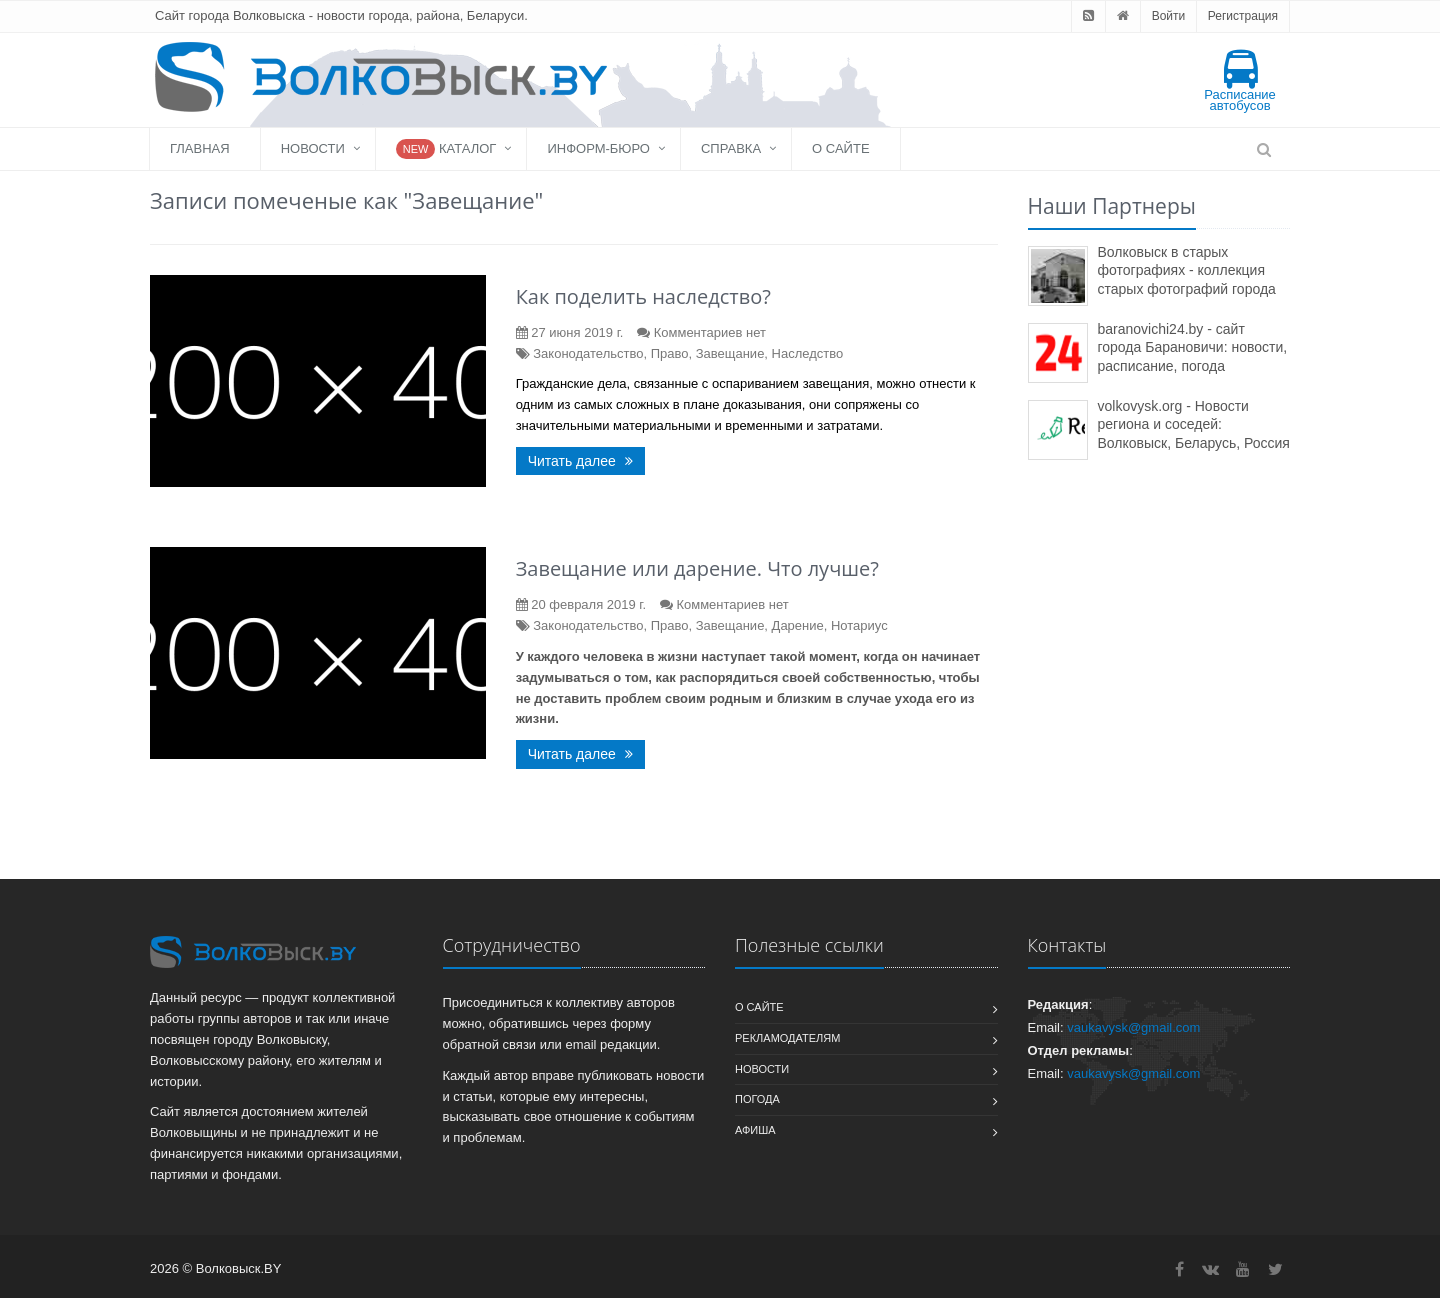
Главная (200, 148)
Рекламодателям (787, 1038)
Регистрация (1243, 16)
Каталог (446, 149)
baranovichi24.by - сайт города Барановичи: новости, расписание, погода (1193, 347)
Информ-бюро (598, 148)
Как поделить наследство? (643, 296)
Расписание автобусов (1240, 81)
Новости (313, 148)
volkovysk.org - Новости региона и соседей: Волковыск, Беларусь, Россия (1194, 424)
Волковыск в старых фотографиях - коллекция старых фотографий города (1187, 270)
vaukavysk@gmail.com (1133, 1027)
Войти (1169, 16)
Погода (757, 1099)
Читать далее (580, 461)
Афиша (755, 1130)
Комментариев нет (710, 332)
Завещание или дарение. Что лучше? (697, 568)
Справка (731, 148)
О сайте (840, 148)
